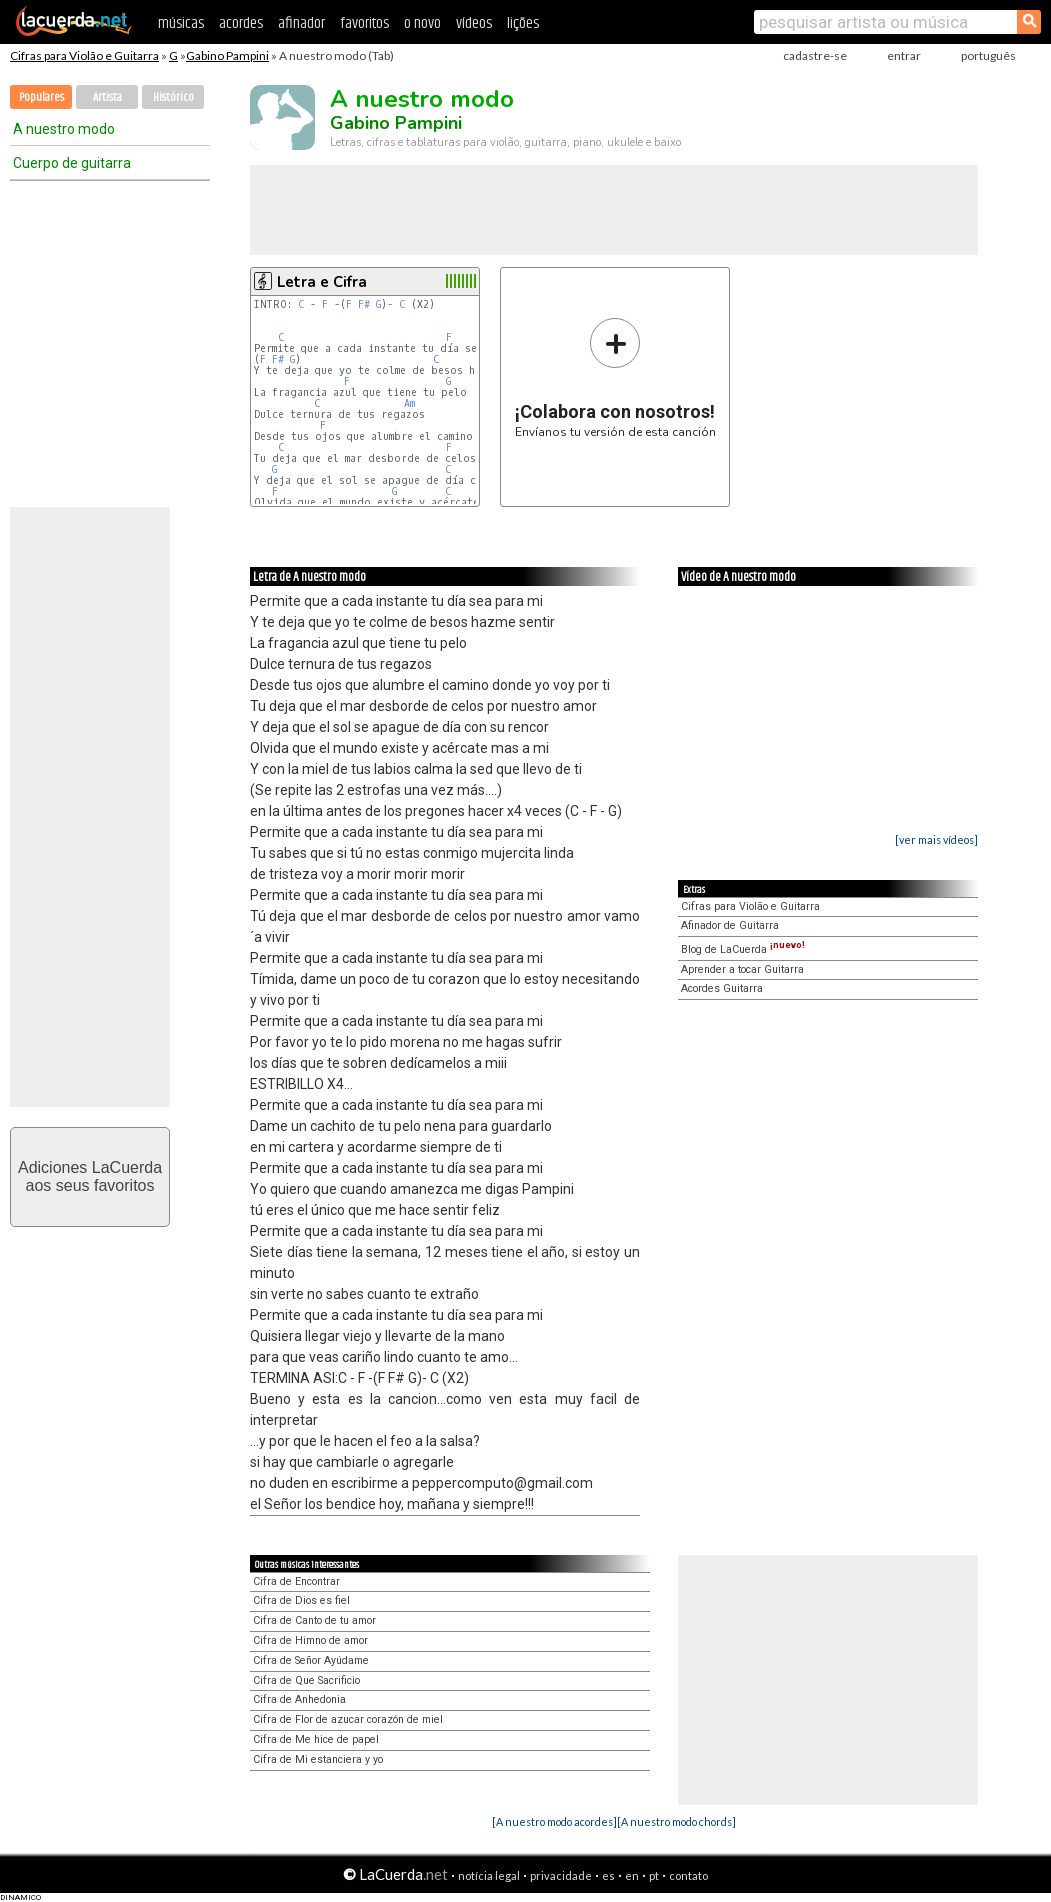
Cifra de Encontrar (296, 1581)
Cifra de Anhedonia (299, 1699)
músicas (181, 23)
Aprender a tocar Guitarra (742, 969)
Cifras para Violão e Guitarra (84, 55)
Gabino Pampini (227, 55)
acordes (241, 23)
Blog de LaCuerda (743, 949)
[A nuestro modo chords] (676, 1821)
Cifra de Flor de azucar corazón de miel (348, 1719)
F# (364, 304)
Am (409, 403)
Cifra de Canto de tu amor (314, 1620)
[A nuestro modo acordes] (554, 1821)
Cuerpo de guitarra (72, 163)
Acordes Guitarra (722, 988)
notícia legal (489, 1875)
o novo (422, 23)
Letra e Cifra (322, 282)
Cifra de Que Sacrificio (306, 1680)
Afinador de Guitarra (730, 925)
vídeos (474, 23)
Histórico (173, 97)
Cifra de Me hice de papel (316, 1739)
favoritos (364, 23)
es (608, 1875)
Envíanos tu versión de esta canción (615, 377)
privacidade (561, 1875)
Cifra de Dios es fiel (301, 1600)
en (632, 1875)
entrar (904, 55)
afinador (301, 23)
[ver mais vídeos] (936, 839)
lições (523, 23)
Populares (41, 97)
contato (688, 1875)
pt (654, 1875)
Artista (107, 97)
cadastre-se (815, 55)
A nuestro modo (64, 129)
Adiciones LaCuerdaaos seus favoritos (90, 1176)
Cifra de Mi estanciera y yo (318, 1759)
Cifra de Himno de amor (310, 1640)
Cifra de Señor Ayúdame (311, 1660)
